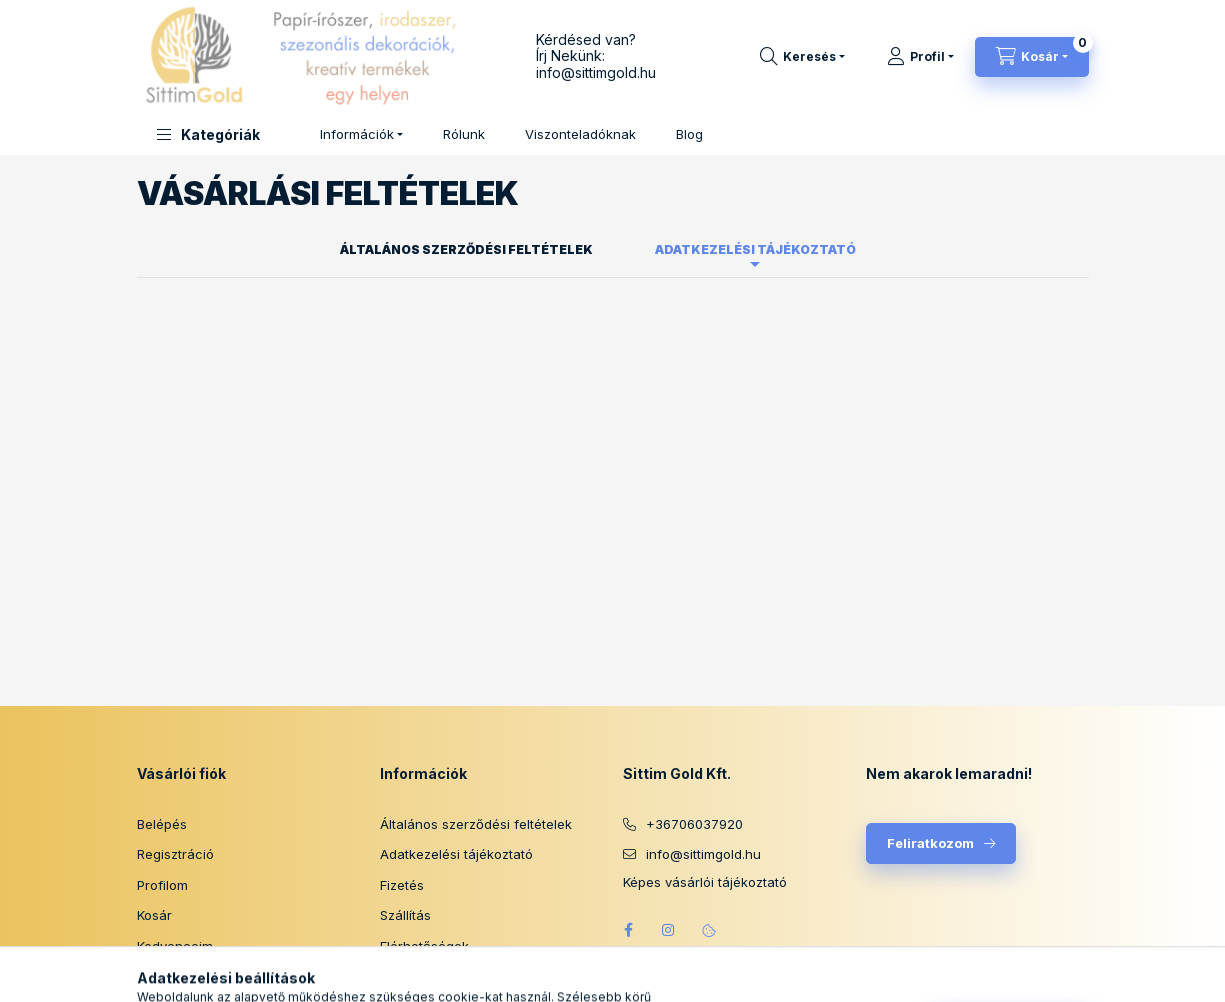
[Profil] (920, 57)
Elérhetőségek (424, 946)
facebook (629, 930)
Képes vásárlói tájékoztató (705, 882)
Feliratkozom (930, 843)
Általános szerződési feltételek (476, 824)
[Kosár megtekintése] (1032, 57)
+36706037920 (694, 824)
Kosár (154, 915)
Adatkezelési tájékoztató (456, 854)
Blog (689, 134)
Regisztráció (175, 854)
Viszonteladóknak (580, 134)
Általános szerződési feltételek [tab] (466, 249)
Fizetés (402, 885)
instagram (669, 930)
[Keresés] (802, 57)
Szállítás (405, 915)
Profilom (162, 885)
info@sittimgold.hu (596, 72)
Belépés (162, 824)
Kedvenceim (175, 946)
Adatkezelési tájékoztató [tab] (755, 249)
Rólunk (464, 134)
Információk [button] (357, 134)
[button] (208, 134)
